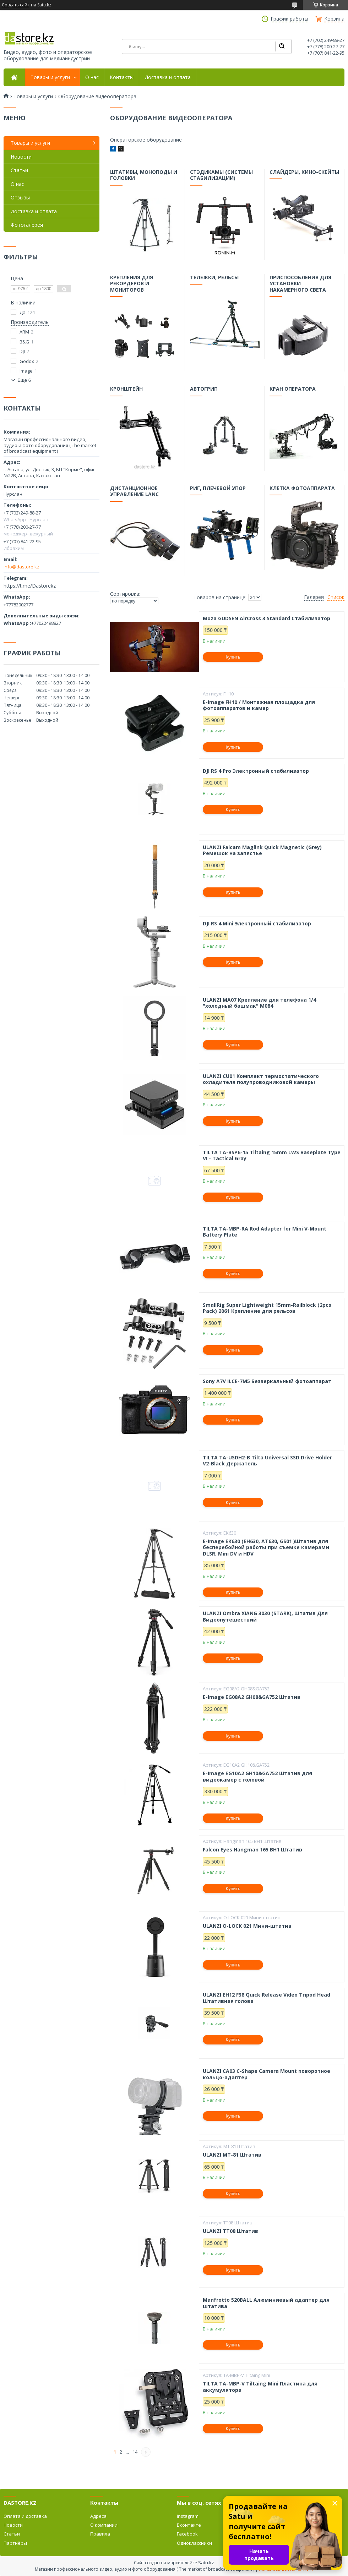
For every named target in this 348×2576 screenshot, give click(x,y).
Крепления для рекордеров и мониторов (132, 284)
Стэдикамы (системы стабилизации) (221, 176)
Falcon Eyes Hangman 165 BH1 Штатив (252, 1849)
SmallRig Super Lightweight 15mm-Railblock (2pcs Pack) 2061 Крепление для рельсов (267, 1308)
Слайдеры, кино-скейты (304, 173)
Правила (100, 2534)
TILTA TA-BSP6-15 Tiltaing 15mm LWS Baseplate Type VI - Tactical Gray (272, 1155)
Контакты (122, 77)
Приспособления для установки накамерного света (300, 284)
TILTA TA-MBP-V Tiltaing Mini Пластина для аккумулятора (260, 2386)
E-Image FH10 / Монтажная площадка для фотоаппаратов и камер (259, 705)
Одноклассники (194, 2543)
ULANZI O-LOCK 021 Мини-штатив (247, 1926)
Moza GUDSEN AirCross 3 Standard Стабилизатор (266, 618)
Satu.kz (206, 2562)
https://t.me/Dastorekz (30, 585)
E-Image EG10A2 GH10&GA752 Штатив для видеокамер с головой (257, 1776)
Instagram (188, 2516)
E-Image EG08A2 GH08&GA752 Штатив (251, 1697)
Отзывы (20, 197)
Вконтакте (189, 2525)
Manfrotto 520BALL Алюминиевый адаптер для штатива (266, 2303)
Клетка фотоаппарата (302, 489)
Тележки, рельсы (214, 278)
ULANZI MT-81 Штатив (232, 2155)
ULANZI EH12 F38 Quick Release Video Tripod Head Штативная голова (266, 1998)
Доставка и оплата (168, 77)
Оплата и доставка (25, 2516)
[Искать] (281, 46)
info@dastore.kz (21, 566)
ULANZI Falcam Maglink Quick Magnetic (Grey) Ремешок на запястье (262, 850)
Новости (21, 156)
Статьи (19, 170)
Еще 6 (24, 380)
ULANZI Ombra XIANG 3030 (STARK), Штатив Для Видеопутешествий (265, 1616)
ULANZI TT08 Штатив (230, 2231)
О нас (92, 77)
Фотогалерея (27, 224)
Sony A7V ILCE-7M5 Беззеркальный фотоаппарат (267, 1381)
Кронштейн (127, 389)
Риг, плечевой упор (217, 489)
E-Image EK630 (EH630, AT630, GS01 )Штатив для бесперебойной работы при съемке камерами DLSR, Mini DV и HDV (266, 1547)
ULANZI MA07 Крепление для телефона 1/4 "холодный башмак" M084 (259, 1003)
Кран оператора (293, 389)
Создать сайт (15, 4)
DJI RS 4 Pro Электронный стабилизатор (256, 771)
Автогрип (204, 389)
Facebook (187, 2534)
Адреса (98, 2516)
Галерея (314, 597)
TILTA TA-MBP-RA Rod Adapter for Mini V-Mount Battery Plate (264, 1232)
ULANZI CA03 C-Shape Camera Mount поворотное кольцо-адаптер (266, 2074)
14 (134, 2452)
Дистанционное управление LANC (135, 492)
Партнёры (15, 2543)
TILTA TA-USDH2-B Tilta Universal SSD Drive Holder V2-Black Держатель (267, 1460)
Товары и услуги (50, 77)
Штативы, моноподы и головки (144, 176)
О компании (104, 2525)
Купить (232, 657)
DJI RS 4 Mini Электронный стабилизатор (257, 923)
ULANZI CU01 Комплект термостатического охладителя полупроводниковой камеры (261, 1079)
